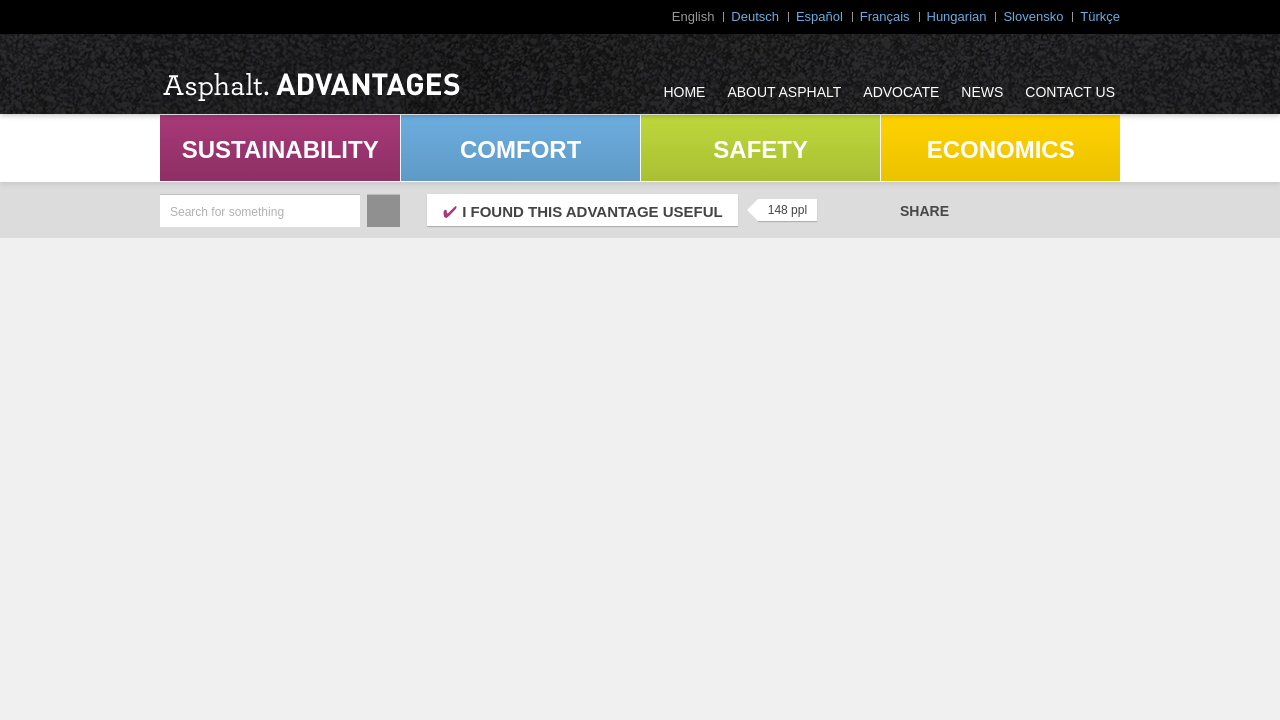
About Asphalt (784, 92)
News (982, 92)
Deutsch (755, 16)
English (693, 16)
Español (819, 16)
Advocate (901, 92)
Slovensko (1033, 16)
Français (885, 16)
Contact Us (1070, 92)
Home (684, 92)
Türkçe (1100, 16)
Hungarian (957, 16)
